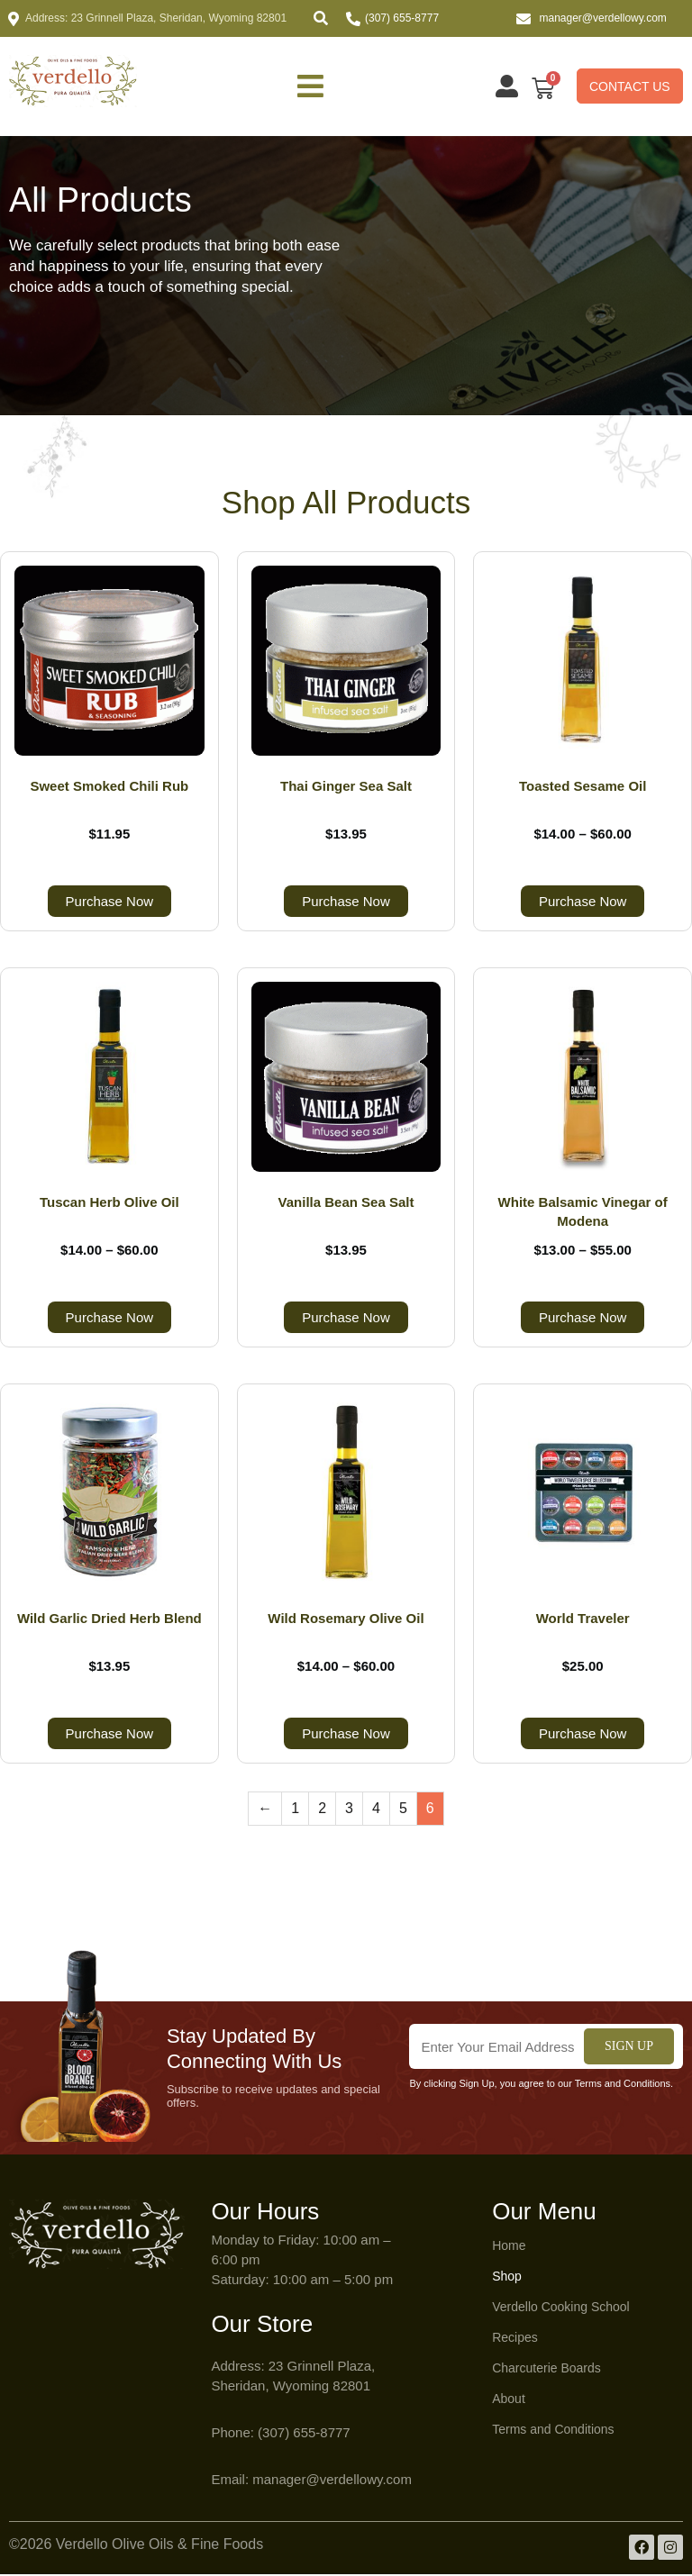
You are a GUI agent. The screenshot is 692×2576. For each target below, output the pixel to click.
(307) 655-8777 (402, 18)
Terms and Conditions (553, 2431)
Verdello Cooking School (561, 2308)
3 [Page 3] (349, 1810)
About (508, 2400)
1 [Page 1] (295, 1810)
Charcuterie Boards (546, 2370)
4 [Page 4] (376, 1810)
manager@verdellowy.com (603, 18)
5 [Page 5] (403, 1810)
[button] (321, 18)
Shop (507, 2278)
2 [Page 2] (322, 1810)
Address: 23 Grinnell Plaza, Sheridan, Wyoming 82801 (156, 18)
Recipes (515, 2339)
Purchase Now (110, 903)
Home (508, 2247)
